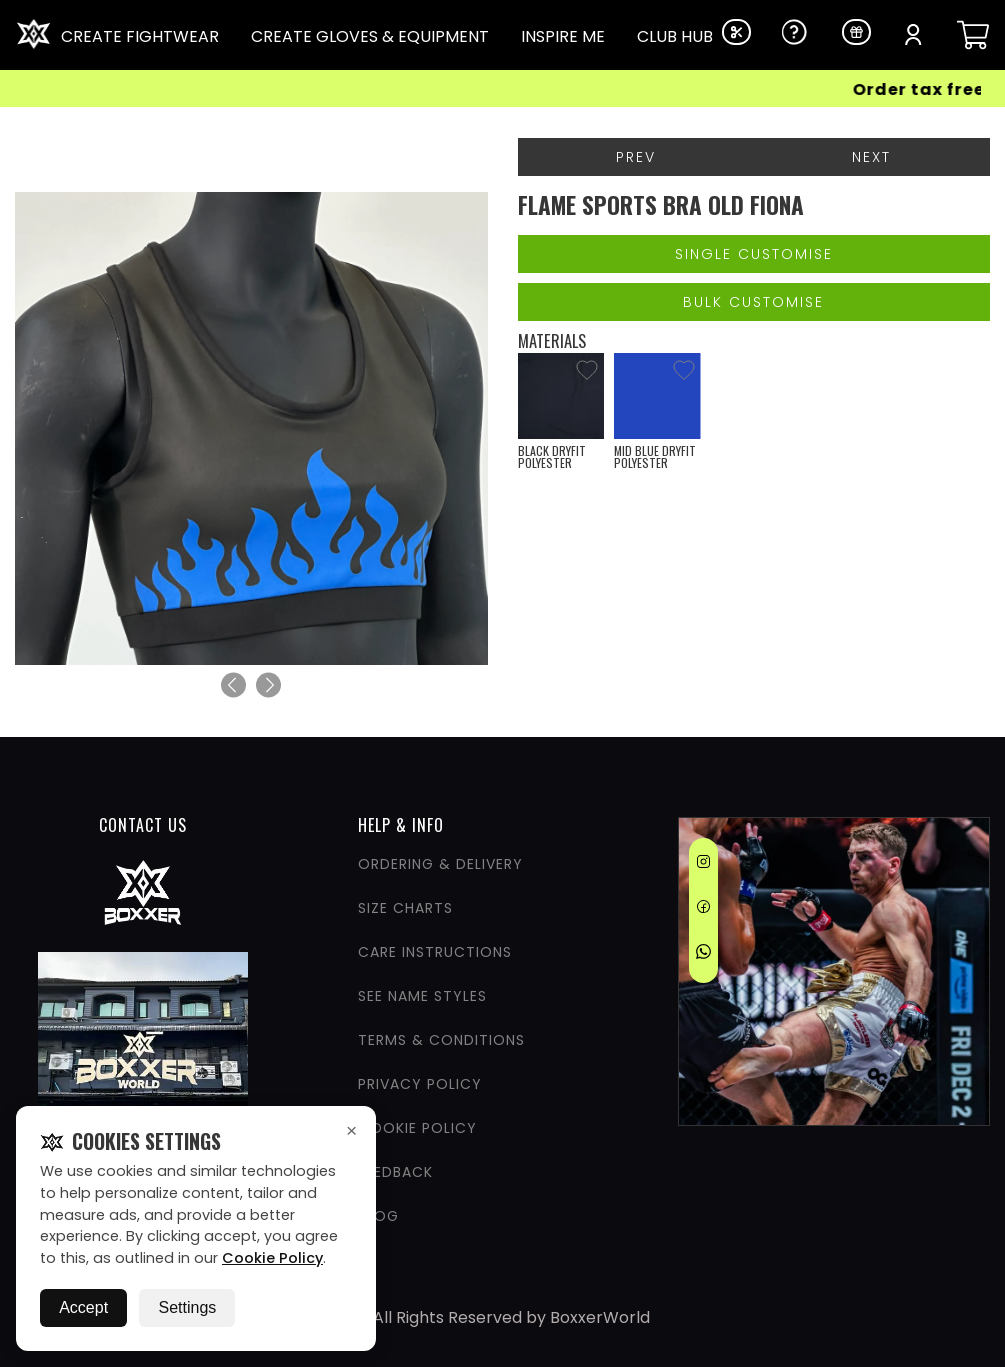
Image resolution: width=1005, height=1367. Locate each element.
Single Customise (754, 254)
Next (871, 157)
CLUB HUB (675, 36)
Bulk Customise (753, 302)
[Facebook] (703, 910)
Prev (636, 157)
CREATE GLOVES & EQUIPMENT (370, 36)
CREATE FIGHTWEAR (140, 36)
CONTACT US (143, 825)
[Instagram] (703, 865)
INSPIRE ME (563, 36)
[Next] (268, 684)
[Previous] (233, 684)
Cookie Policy (272, 1258)
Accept (83, 1307)
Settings (187, 1307)
